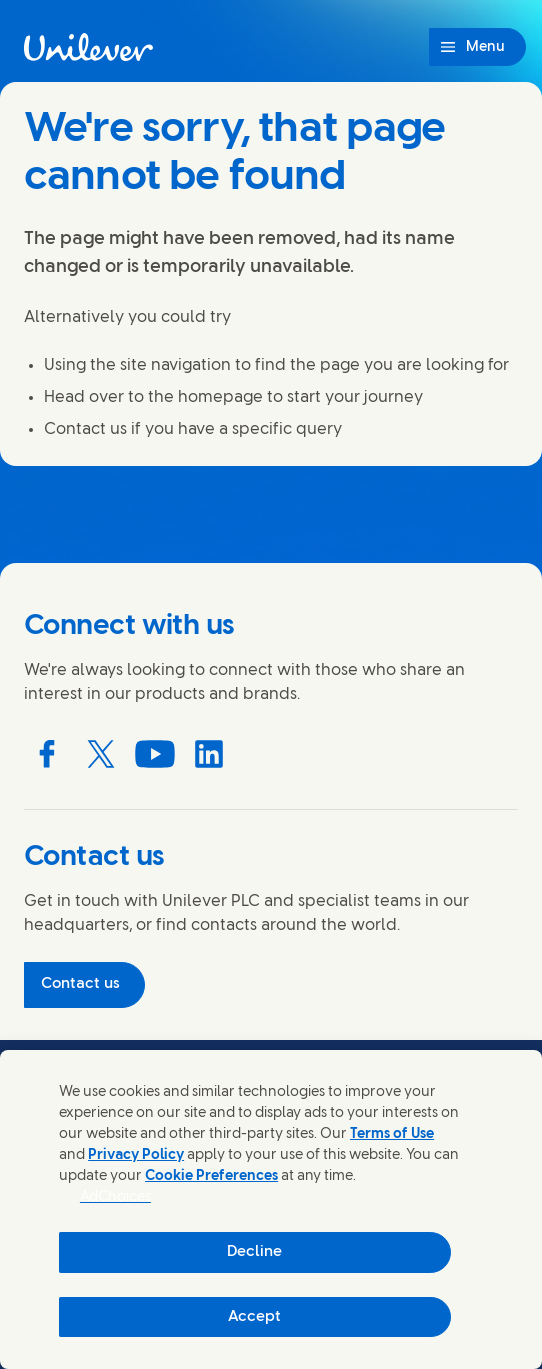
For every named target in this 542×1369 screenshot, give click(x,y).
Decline (254, 1252)
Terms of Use (392, 1134)
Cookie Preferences (211, 1176)
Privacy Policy (136, 1155)
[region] (271, 1209)
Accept (254, 1317)
